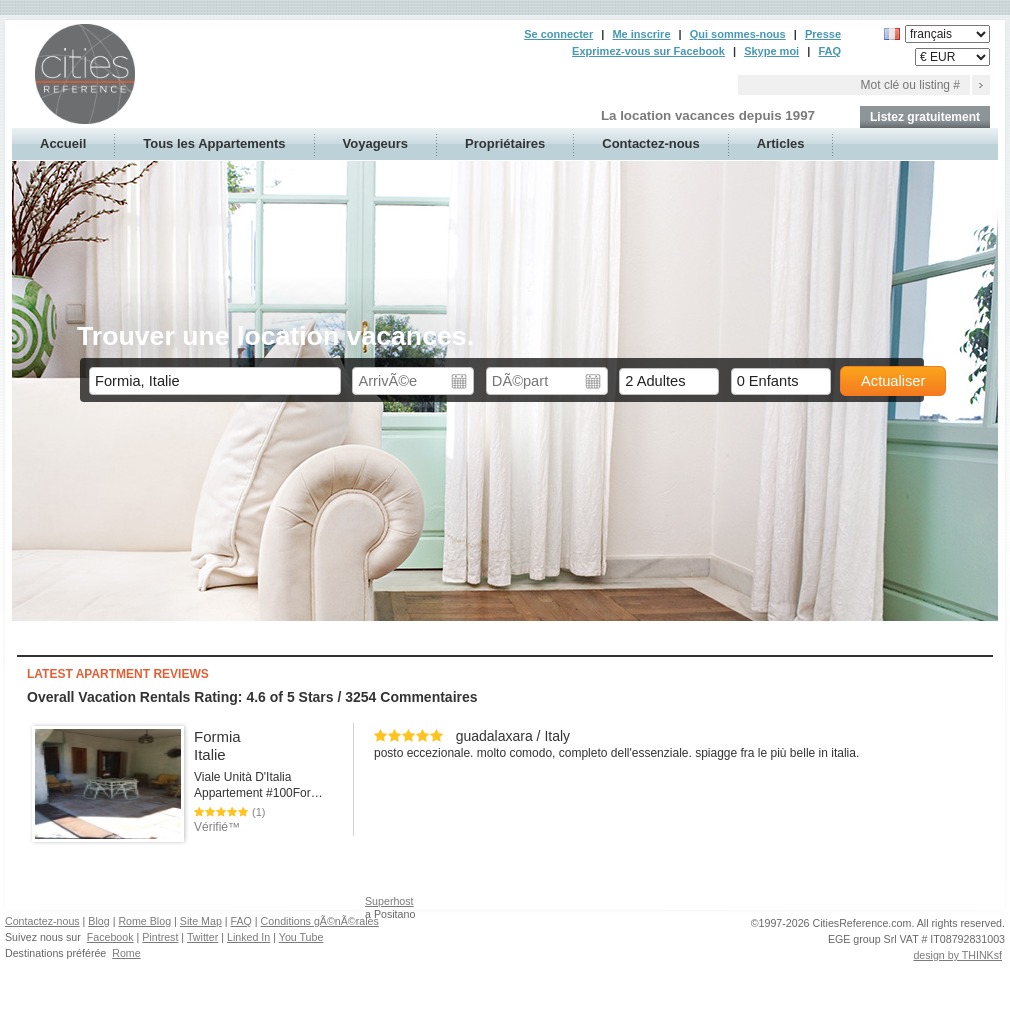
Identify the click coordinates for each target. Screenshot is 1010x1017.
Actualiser (893, 381)
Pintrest (160, 937)
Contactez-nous (651, 143)
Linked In (248, 937)
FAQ (829, 51)
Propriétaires (505, 143)
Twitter (202, 937)
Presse (823, 34)
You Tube (301, 937)
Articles (781, 143)
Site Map (201, 921)
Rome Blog (144, 921)
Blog (98, 921)
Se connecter (558, 34)
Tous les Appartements (214, 143)
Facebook (110, 937)
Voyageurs (376, 143)
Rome (126, 953)
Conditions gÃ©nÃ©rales (320, 921)
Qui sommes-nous (738, 34)
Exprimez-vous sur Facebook (648, 51)
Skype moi (771, 51)
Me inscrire (641, 34)
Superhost (389, 901)
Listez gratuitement (925, 117)
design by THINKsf (957, 955)
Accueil (63, 143)
